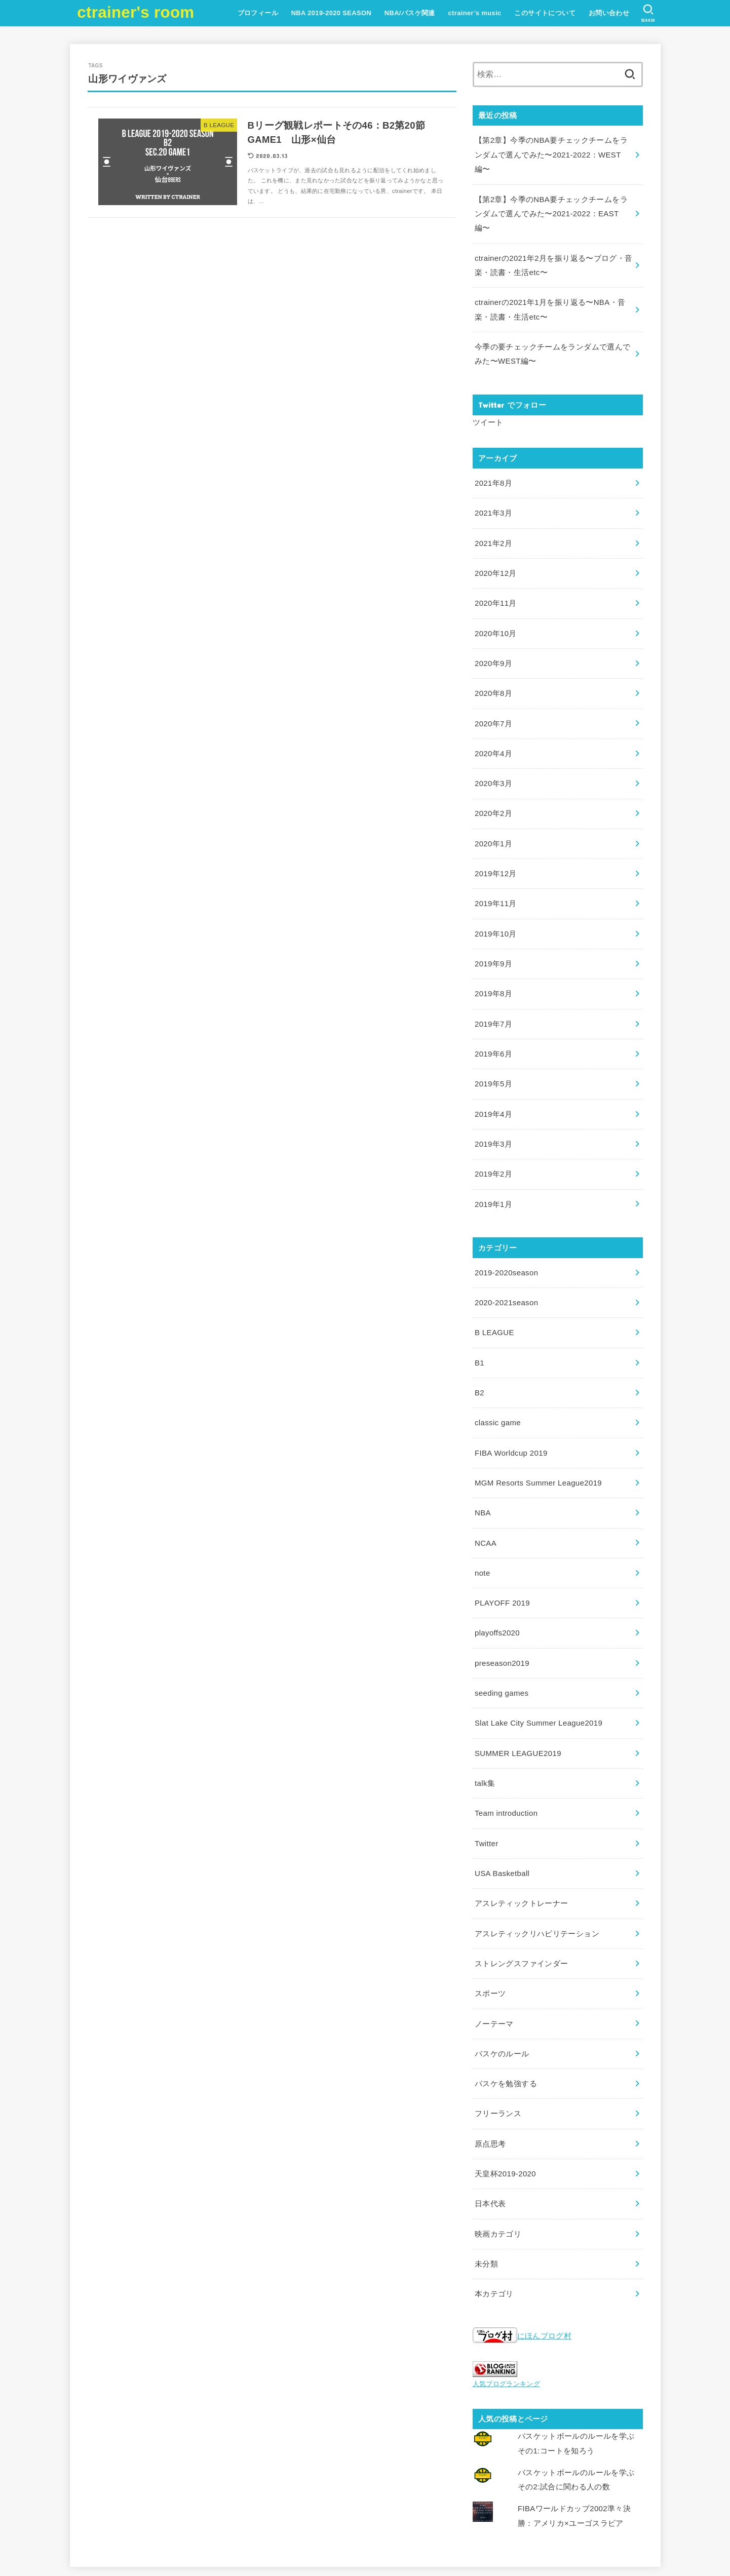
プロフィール (257, 13)
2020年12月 (495, 548)
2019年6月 (493, 1014)
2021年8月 (493, 460)
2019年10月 (495, 897)
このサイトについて (544, 13)
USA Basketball (501, 1811)
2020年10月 (495, 606)
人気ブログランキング (507, 2308)
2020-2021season (505, 1257)
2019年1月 (493, 1160)
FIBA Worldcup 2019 (510, 1402)
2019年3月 (493, 1102)
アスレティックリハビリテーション (537, 1869)
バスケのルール (502, 1985)
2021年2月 (493, 519)
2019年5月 (493, 1043)
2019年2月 (493, 1131)
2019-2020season (505, 1228)
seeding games (501, 1635)
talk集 (484, 1723)
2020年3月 (493, 752)
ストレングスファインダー (521, 1898)
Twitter (486, 1781)
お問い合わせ (608, 13)
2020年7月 (493, 694)
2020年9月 (493, 635)
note (482, 1519)
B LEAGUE (494, 1286)
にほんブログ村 (522, 2261)
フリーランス (498, 2044)
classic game (497, 1373)
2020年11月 (495, 577)
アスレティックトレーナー (521, 1840)
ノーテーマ (494, 1956)
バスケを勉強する (506, 2014)
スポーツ (490, 1927)
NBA (482, 1461)
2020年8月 (493, 664)
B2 (479, 1344)
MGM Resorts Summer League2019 (536, 1432)
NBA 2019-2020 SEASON (331, 13)
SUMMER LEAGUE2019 (517, 1694)
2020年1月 (493, 810)
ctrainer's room (135, 12)
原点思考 (490, 2073)
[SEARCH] (647, 13)
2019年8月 (493, 956)
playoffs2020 (496, 1577)
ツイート (488, 400)
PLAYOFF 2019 (501, 1548)
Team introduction (505, 1752)
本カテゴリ (494, 2218)
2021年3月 (493, 490)
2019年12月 (495, 839)
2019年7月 (493, 985)
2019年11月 (495, 869)
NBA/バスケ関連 (409, 13)
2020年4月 (493, 723)
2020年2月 (493, 781)
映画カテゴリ (498, 2160)
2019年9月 (493, 927)
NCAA (485, 1490)
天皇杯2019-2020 (505, 2102)
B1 (479, 1315)
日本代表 (490, 2131)
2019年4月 (493, 1073)
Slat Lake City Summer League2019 (537, 1665)
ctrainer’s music (474, 13)
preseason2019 (501, 1607)
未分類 (486, 2189)
